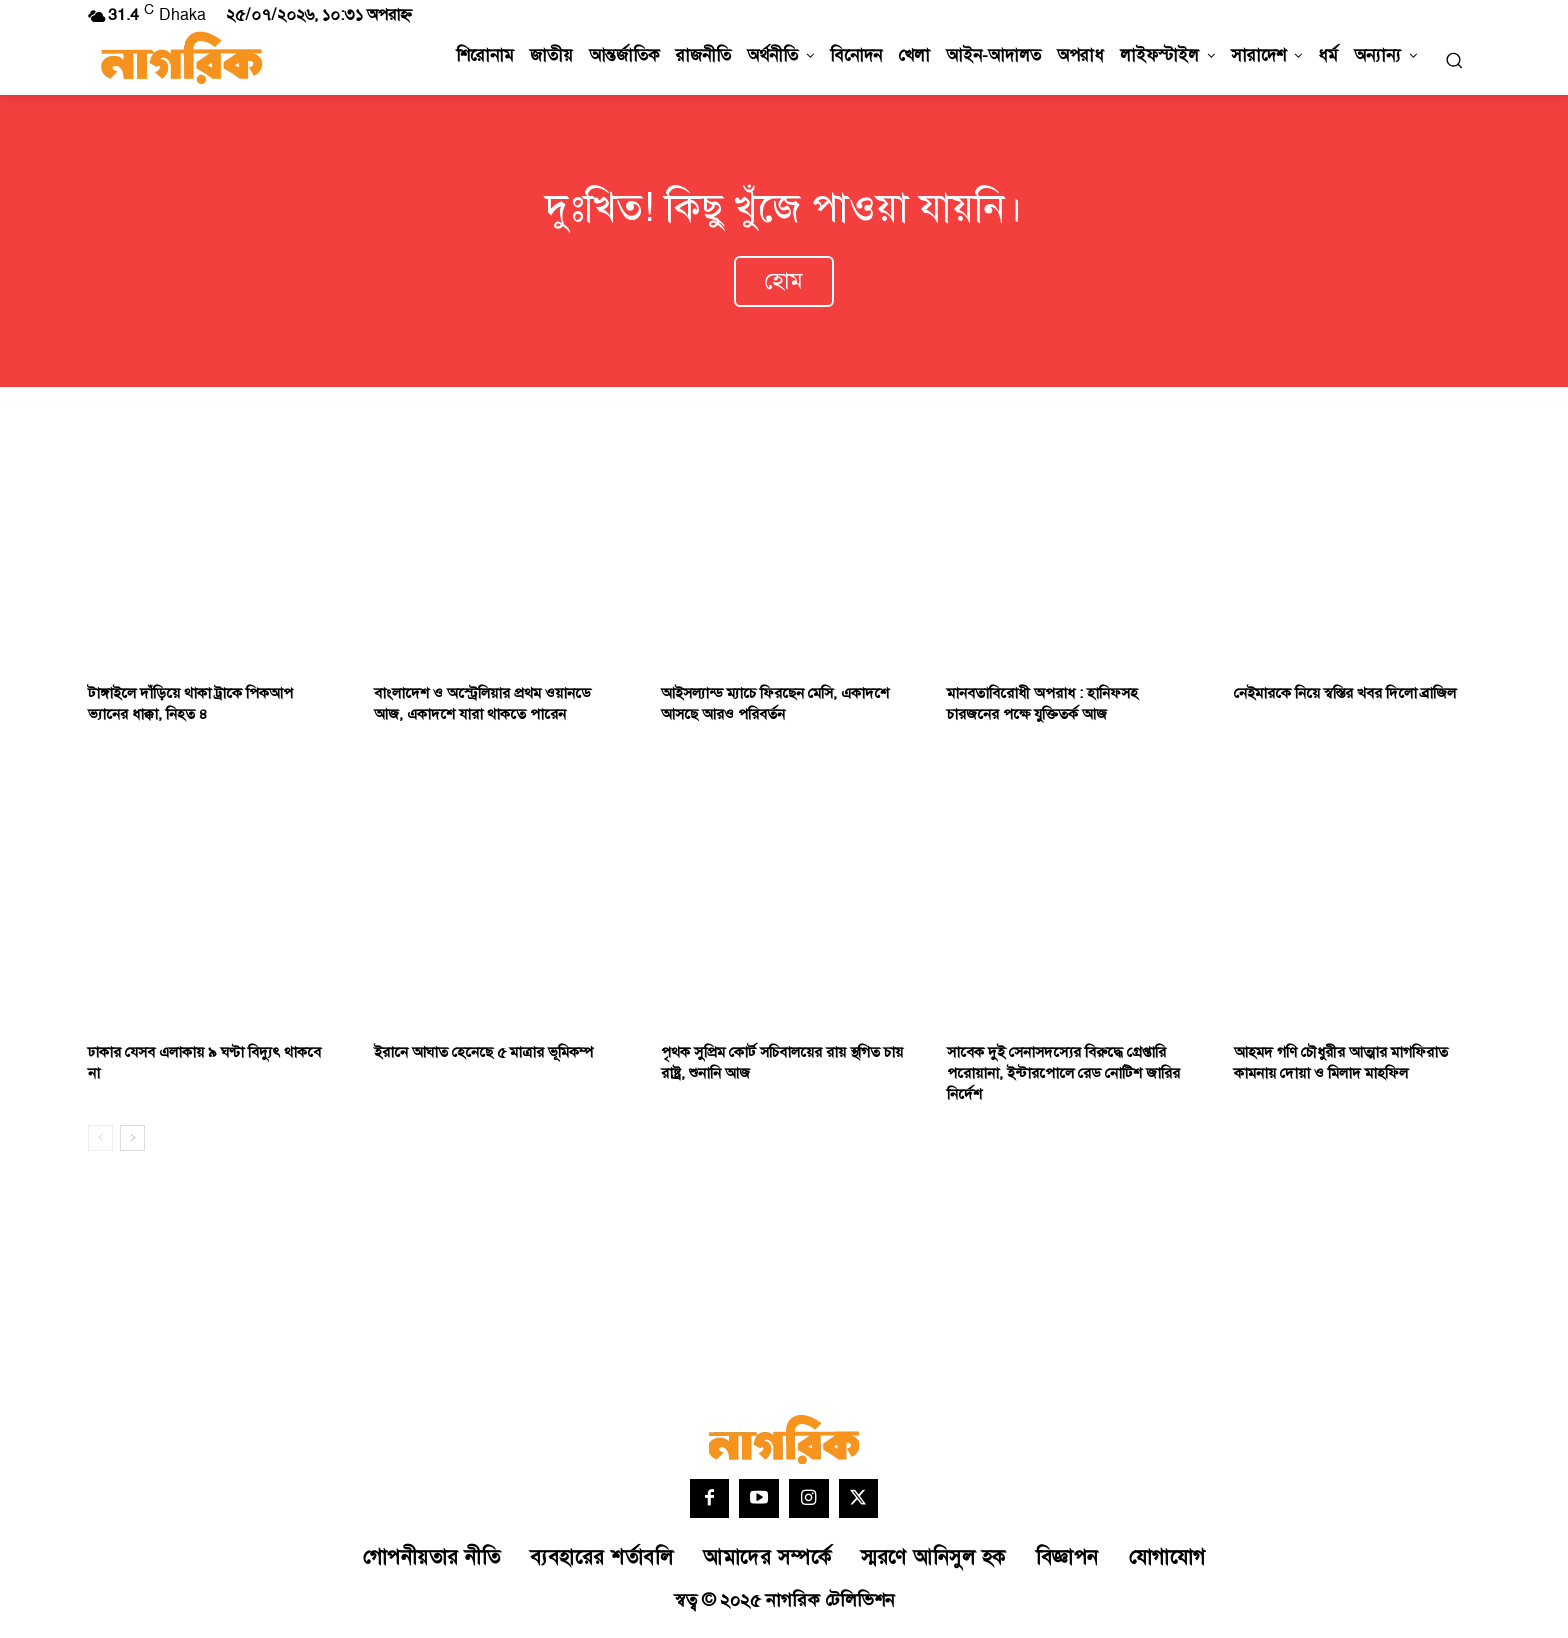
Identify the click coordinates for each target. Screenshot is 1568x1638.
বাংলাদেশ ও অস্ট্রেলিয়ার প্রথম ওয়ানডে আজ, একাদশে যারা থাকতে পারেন (482, 709)
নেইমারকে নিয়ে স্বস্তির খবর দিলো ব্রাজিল (1345, 698)
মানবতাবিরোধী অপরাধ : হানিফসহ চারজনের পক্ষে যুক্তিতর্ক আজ (1042, 709)
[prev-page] (100, 1142)
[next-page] (132, 1142)
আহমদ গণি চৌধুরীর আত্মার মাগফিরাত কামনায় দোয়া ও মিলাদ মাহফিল (1341, 1067)
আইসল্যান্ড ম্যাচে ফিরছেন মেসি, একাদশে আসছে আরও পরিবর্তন (775, 709)
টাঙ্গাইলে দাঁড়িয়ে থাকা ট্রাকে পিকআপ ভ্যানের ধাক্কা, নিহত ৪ (190, 709)
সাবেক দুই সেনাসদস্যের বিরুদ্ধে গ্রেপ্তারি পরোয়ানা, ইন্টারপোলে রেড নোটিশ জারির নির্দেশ (1063, 1077)
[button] (1454, 60)
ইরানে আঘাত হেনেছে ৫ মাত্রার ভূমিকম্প (483, 1056)
